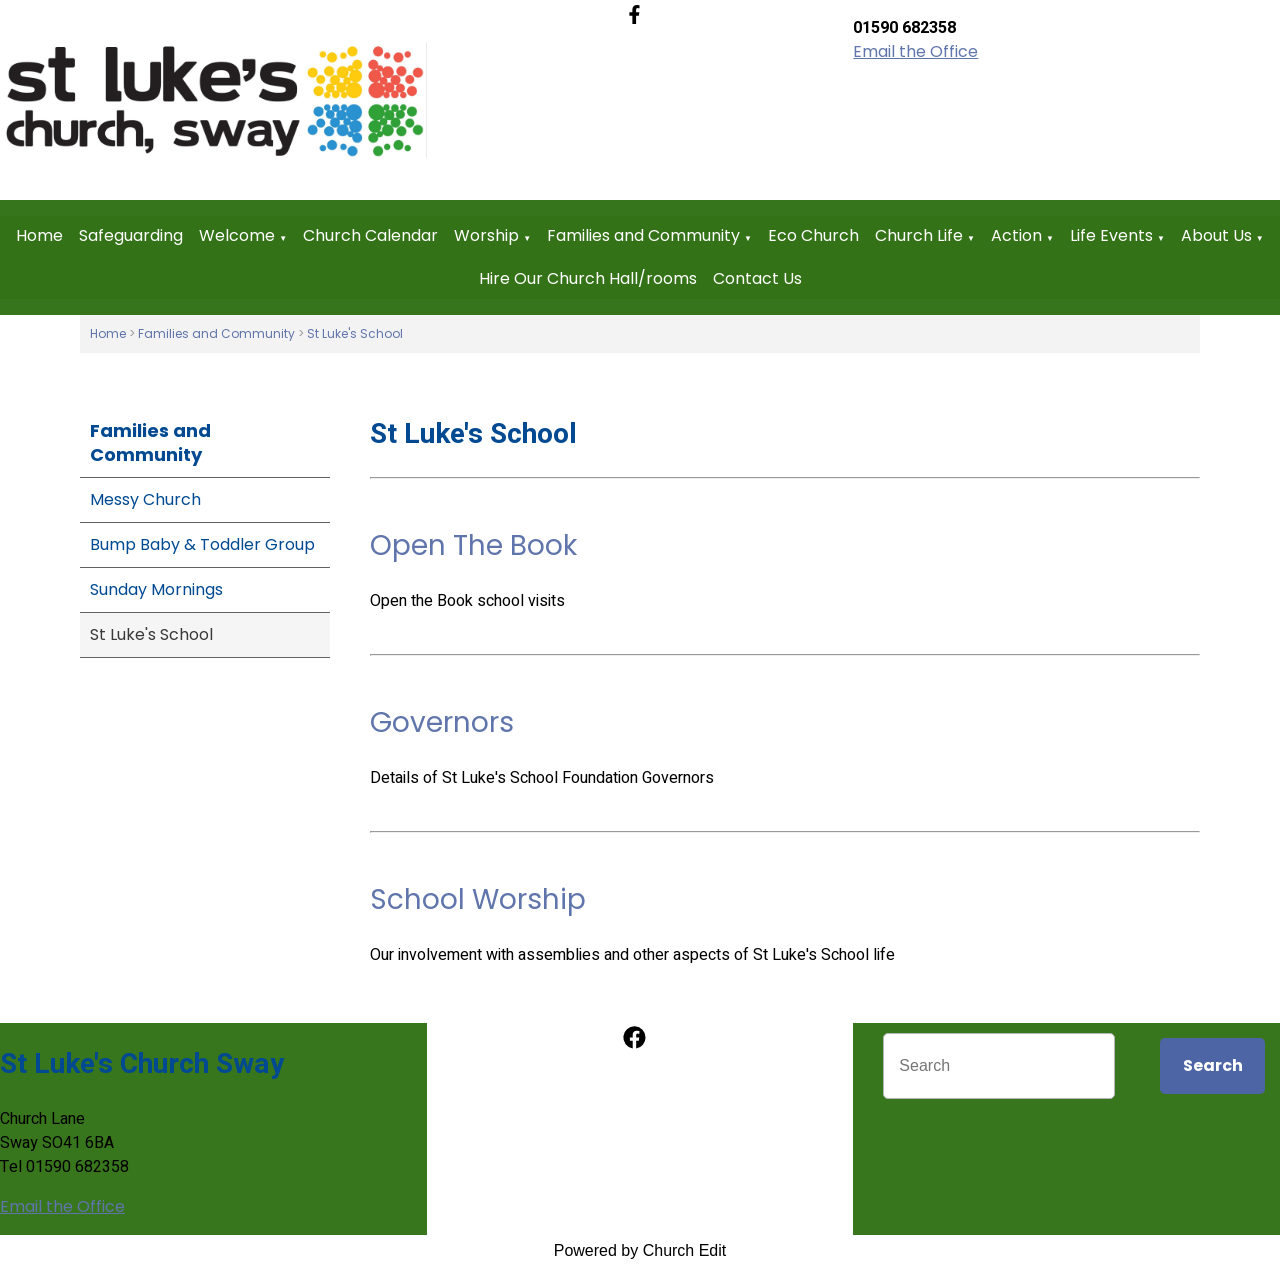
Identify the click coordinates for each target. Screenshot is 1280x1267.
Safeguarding (131, 235)
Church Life (919, 235)
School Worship (478, 899)
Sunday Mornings (156, 589)
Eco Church (813, 235)
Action (1016, 235)
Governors (442, 722)
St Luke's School (355, 333)
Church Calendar (370, 235)
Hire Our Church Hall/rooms (588, 278)
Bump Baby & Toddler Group (202, 544)
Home (39, 235)
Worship (486, 235)
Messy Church (145, 499)
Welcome (237, 235)
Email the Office (915, 51)
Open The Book (473, 545)
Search (1213, 1065)
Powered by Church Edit (640, 1250)
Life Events (1111, 235)
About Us (1216, 235)
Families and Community (643, 235)
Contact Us (757, 278)
